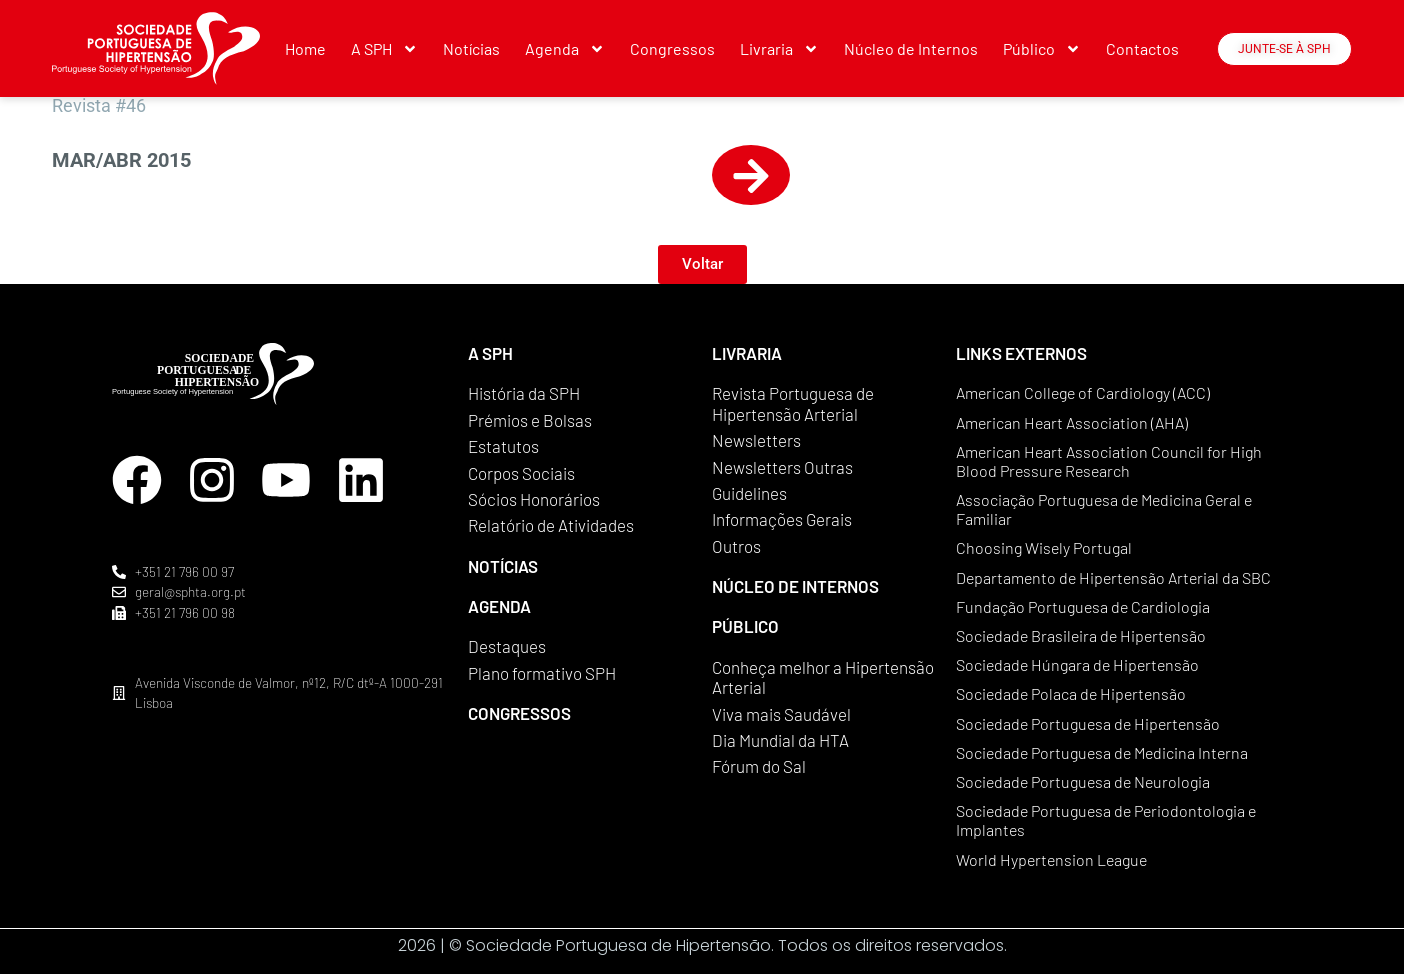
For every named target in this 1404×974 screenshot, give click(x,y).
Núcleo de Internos (911, 48)
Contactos (1142, 48)
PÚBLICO (745, 626)
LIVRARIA (747, 353)
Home (305, 48)
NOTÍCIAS (503, 566)
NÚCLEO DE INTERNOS (795, 586)
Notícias (471, 48)
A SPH (384, 49)
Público (1042, 49)
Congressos (672, 48)
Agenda (565, 49)
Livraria (779, 49)
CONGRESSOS (519, 713)
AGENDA (499, 606)
